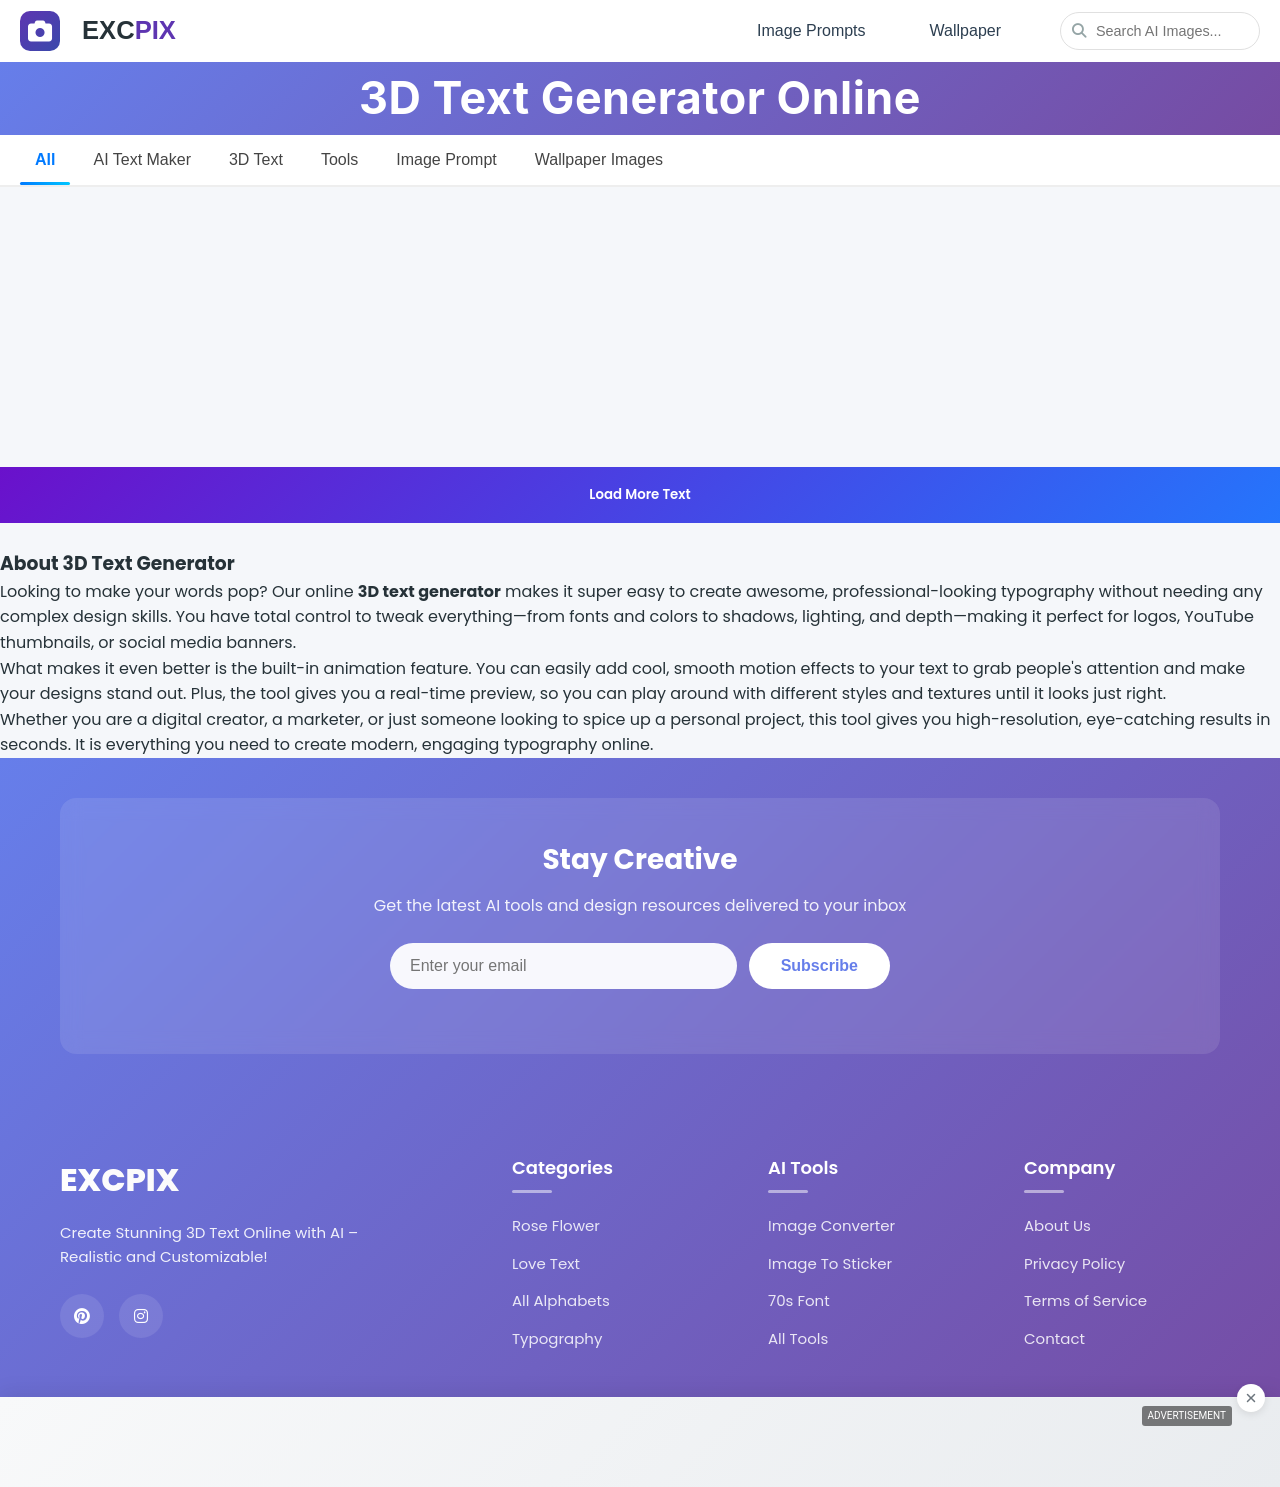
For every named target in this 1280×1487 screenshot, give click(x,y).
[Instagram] (141, 1316)
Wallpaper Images (599, 159)
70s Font (799, 1300)
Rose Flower (556, 1225)
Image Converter (831, 1225)
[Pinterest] (82, 1316)
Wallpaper (965, 30)
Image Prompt (446, 159)
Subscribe (819, 965)
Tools (339, 159)
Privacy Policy (1074, 1263)
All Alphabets (561, 1300)
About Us (1057, 1225)
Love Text (546, 1263)
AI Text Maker (142, 159)
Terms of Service (1085, 1300)
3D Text (256, 159)
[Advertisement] (640, 327)
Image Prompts (811, 30)
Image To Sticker (830, 1263)
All (45, 159)
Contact (1054, 1338)
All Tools (798, 1338)
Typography (557, 1338)
